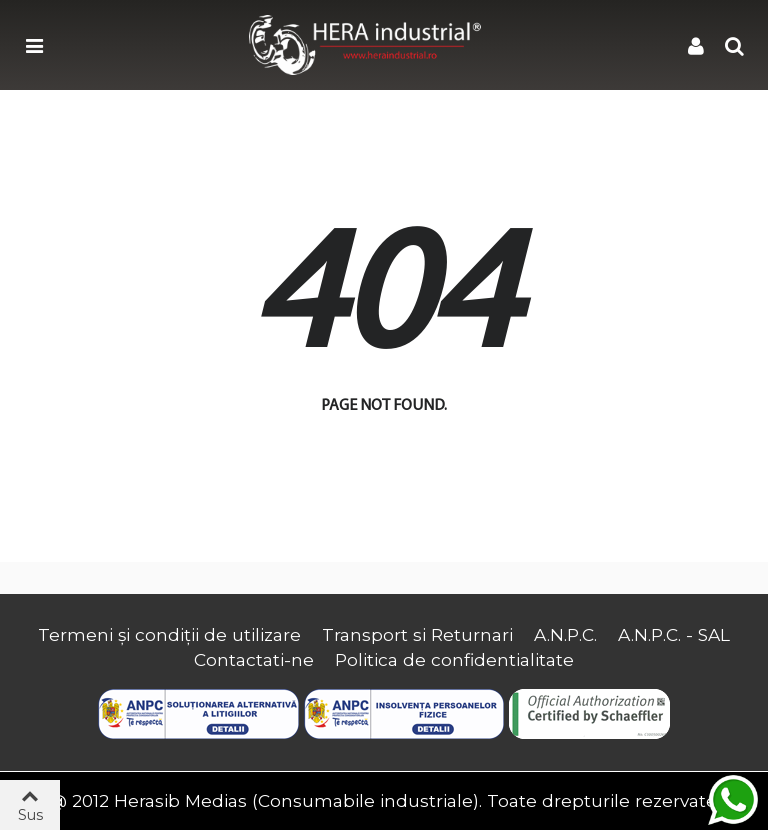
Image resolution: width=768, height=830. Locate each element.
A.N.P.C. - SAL (674, 634)
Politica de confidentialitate (454, 659)
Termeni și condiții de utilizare (169, 634)
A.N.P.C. (565, 634)
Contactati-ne (254, 659)
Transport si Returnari (417, 634)
